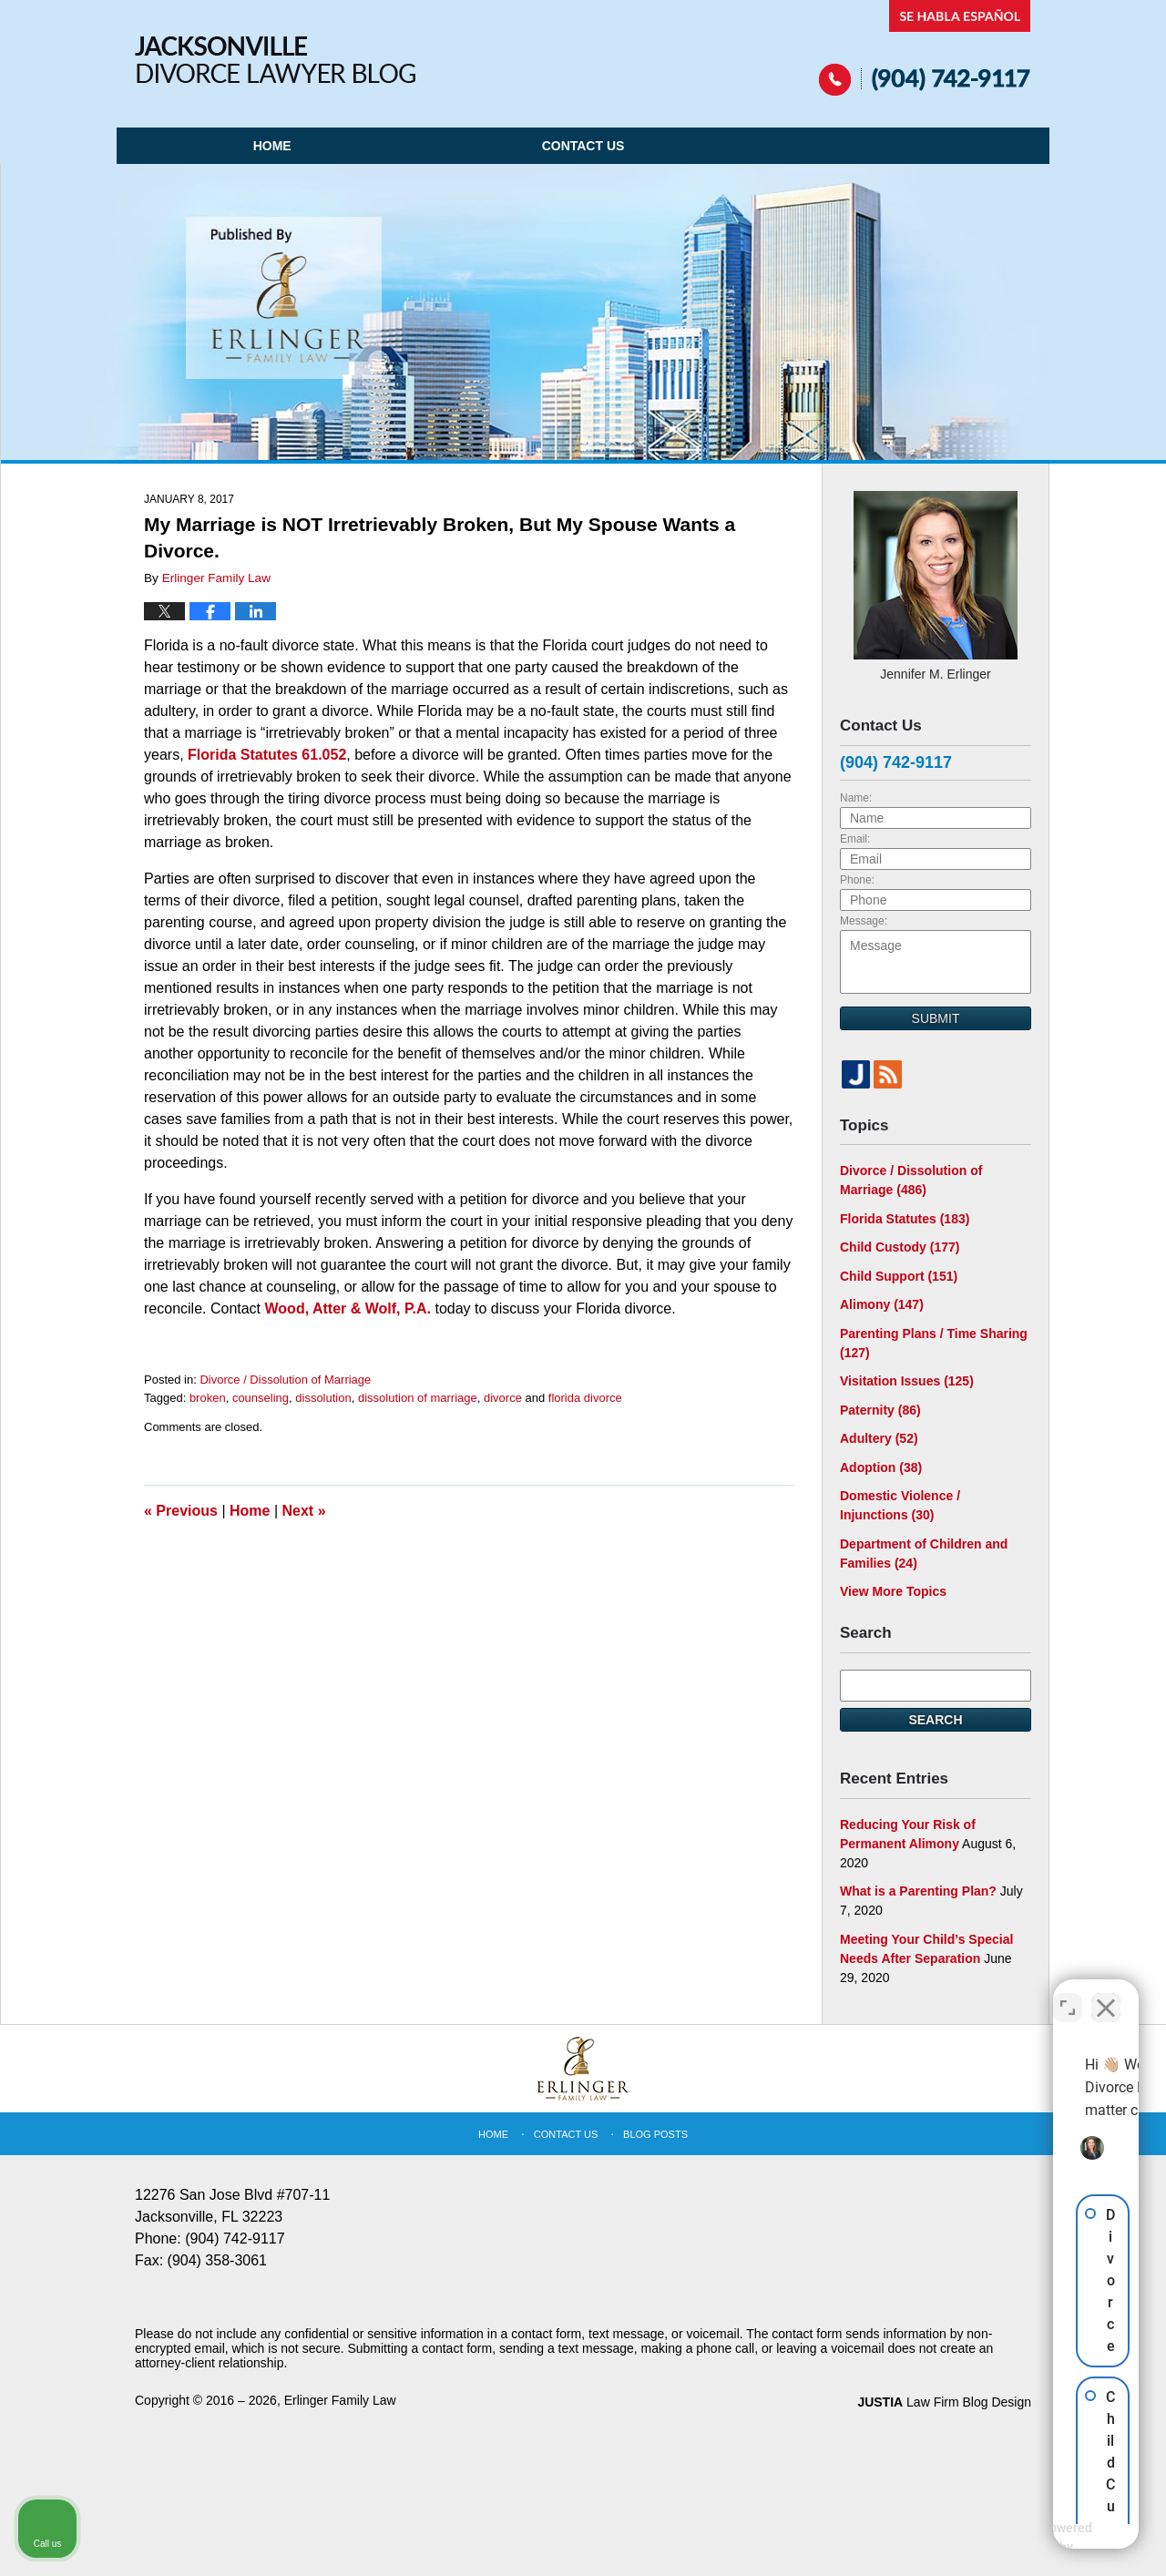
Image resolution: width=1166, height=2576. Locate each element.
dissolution (323, 1398)
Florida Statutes (904, 1218)
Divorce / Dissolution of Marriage (285, 1379)
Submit (936, 1018)
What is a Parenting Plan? (918, 1891)
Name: (856, 798)
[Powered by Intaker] (1011, 2537)
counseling (260, 1398)
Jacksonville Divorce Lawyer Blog (275, 59)
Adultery (879, 1438)
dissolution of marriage (417, 1398)
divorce (503, 1398)
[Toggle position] (1067, 1994)
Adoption (881, 1467)
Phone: (857, 880)
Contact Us (583, 145)
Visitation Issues (907, 1381)
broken (207, 1398)
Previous (181, 1510)
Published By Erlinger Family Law (925, 48)
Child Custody (899, 1247)
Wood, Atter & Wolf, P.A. (348, 1308)
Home (272, 145)
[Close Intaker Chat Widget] (1105, 1994)
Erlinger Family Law (340, 2400)
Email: (855, 839)
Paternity (880, 1410)
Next (304, 1510)
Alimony (882, 1304)
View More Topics (893, 1591)
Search (935, 1719)
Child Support (898, 1276)
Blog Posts (655, 2134)
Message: (863, 921)
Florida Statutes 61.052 (267, 754)
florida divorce (585, 1398)
